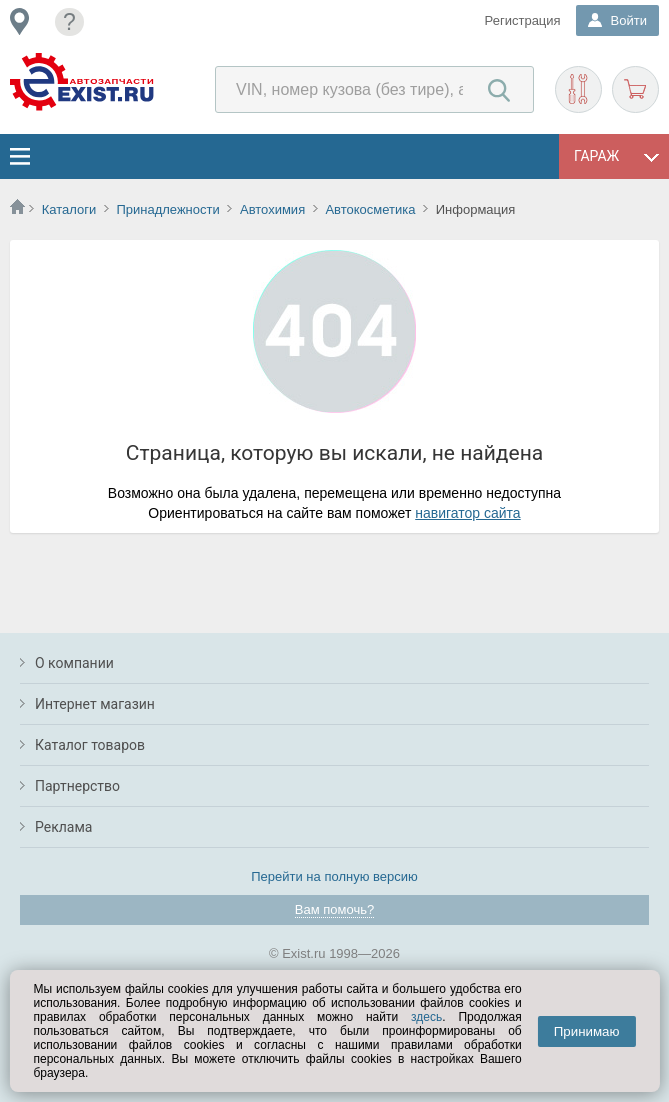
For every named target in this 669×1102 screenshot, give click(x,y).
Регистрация (523, 20)
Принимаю (587, 1031)
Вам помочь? (334, 909)
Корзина (635, 89)
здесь (426, 1017)
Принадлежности (167, 209)
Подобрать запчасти (578, 89)
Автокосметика (370, 209)
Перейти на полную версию (334, 876)
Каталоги (69, 209)
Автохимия (272, 209)
